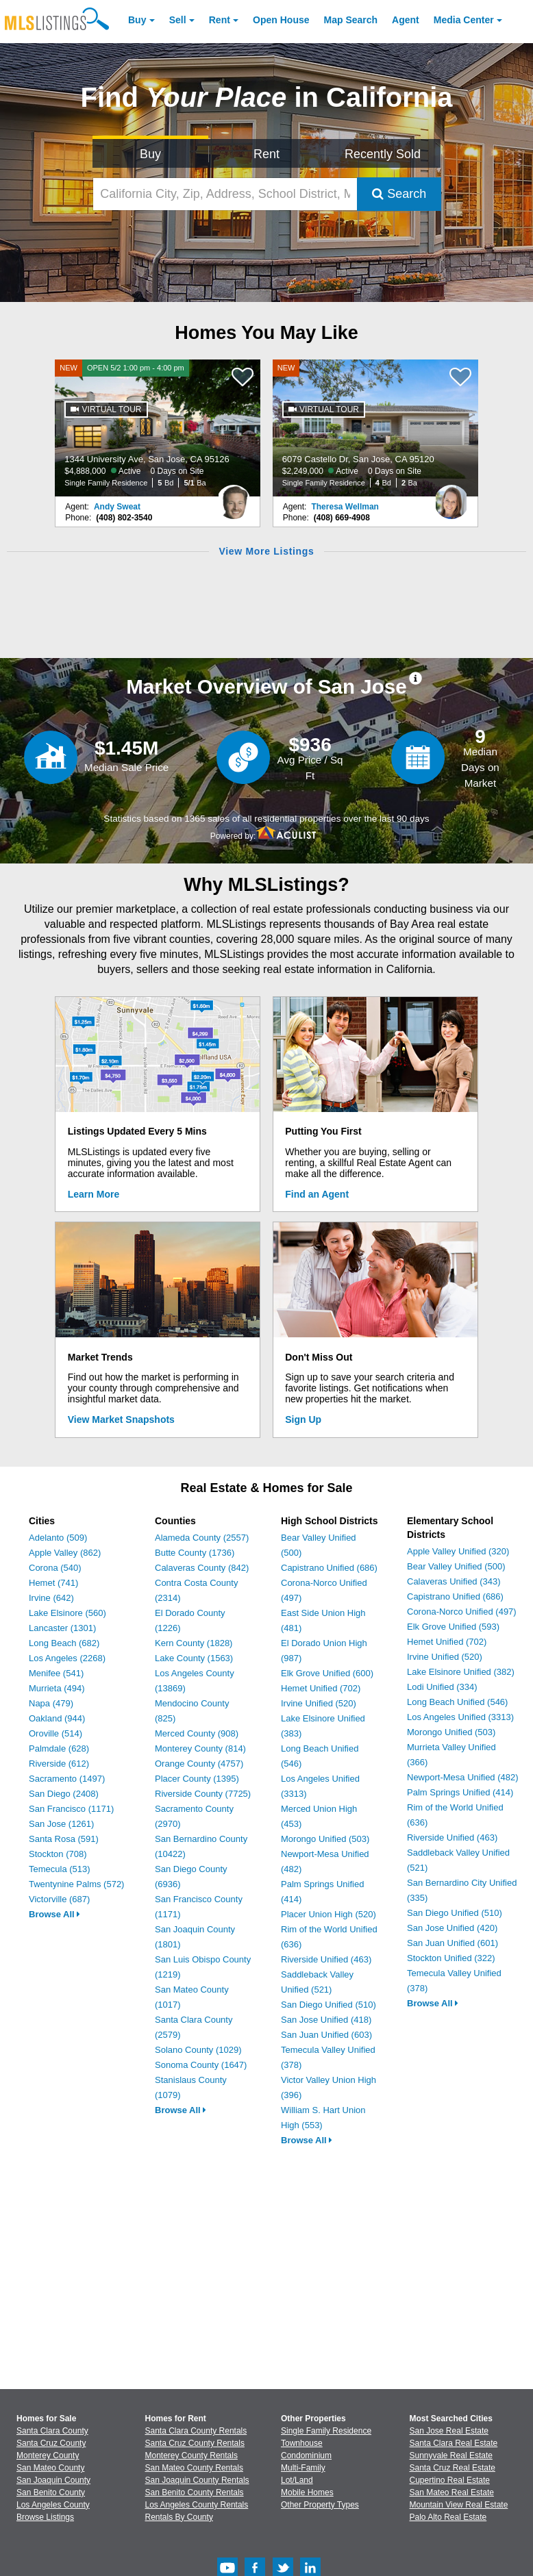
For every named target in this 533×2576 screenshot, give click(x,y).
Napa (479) (51, 1703)
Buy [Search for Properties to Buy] (150, 154)
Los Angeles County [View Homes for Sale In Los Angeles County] (53, 2505)
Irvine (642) (51, 1598)
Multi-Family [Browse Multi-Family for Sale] (303, 2468)
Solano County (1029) (198, 2050)
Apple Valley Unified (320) (458, 1551)
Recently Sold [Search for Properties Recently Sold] (383, 154)
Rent (219, 19)
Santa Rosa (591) (64, 1839)
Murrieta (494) (57, 1688)
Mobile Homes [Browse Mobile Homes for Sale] (307, 2492)
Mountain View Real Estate (459, 2505)
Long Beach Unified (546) (457, 1702)
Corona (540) (55, 1568)
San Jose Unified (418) (326, 2020)
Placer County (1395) (197, 1778)
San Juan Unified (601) (452, 1943)
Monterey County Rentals (191, 2455)
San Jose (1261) (61, 1824)
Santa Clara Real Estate (454, 2443)
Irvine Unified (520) (318, 1703)
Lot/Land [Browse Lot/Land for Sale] (297, 2480)
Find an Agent (317, 1194)
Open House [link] (281, 19)
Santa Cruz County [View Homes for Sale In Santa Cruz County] (51, 2443)
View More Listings (266, 551)
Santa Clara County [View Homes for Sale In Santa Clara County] (52, 2431)
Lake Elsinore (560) (67, 1613)
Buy (137, 19)
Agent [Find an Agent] (405, 19)
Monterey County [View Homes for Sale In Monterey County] (47, 2455)
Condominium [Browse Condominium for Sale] (306, 2455)
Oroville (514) (55, 1733)
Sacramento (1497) (67, 1778)
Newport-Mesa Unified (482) (463, 1777)
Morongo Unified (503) (325, 1839)
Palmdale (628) (59, 1748)
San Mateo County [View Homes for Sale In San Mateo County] (50, 2468)
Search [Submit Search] (399, 194)
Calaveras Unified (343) (454, 1581)
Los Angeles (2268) (67, 1658)
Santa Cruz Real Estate (452, 2468)
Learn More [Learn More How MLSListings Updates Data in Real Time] (93, 1194)
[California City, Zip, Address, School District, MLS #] (225, 194)
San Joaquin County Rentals (197, 2480)
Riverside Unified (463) (326, 1959)
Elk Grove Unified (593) (453, 1626)
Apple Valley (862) (65, 1553)
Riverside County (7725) (203, 1794)
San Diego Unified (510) (328, 2004)
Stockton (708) (58, 1854)
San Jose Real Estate (449, 2431)
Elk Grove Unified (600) (327, 1673)
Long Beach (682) (64, 1643)
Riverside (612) (59, 1763)
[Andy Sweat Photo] (233, 496)
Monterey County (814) (200, 1748)
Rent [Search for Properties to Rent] (266, 154)
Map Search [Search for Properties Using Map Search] (351, 19)
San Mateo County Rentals (194, 2468)
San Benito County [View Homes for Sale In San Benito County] (50, 2492)
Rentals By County (179, 2517)
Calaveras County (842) (202, 1568)
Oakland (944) (57, 1718)
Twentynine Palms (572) (76, 1884)
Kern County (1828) (193, 1643)
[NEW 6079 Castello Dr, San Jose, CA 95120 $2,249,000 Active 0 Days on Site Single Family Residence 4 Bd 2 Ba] (375, 427)
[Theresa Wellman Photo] (451, 496)
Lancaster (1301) (62, 1628)
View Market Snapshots (121, 1419)
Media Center (464, 19)
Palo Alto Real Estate (448, 2517)
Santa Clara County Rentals (196, 2431)
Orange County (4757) (199, 1763)
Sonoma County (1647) (201, 2065)
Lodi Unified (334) (442, 1687)
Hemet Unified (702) (320, 1688)
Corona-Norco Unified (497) (462, 1611)
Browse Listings (45, 2517)
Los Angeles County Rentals (197, 2505)
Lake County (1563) (194, 1658)
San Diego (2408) (64, 1794)
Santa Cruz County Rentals (195, 2443)
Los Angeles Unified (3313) (460, 1717)
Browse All (54, 1914)
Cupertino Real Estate (450, 2480)
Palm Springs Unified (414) (460, 1792)
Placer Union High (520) (328, 1914)
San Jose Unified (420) (452, 1928)
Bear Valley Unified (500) (456, 1566)
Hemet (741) (53, 1583)
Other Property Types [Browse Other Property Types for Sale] (320, 2505)
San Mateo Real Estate (452, 2492)
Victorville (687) (59, 1899)
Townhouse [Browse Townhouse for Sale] (302, 2443)
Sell (177, 19)
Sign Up (303, 1419)
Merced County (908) (196, 1733)
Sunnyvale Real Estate (451, 2455)
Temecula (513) (59, 1869)
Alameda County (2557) (202, 1537)
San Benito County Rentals (194, 2492)
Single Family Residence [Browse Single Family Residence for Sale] (326, 2431)
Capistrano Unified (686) (329, 1568)
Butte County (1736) (194, 1553)
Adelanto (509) (58, 1537)
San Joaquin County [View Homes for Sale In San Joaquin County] (53, 2480)
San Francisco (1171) (71, 1809)
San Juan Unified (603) (326, 2035)
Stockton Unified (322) (451, 1958)
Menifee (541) (56, 1673)
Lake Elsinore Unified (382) (461, 1672)
